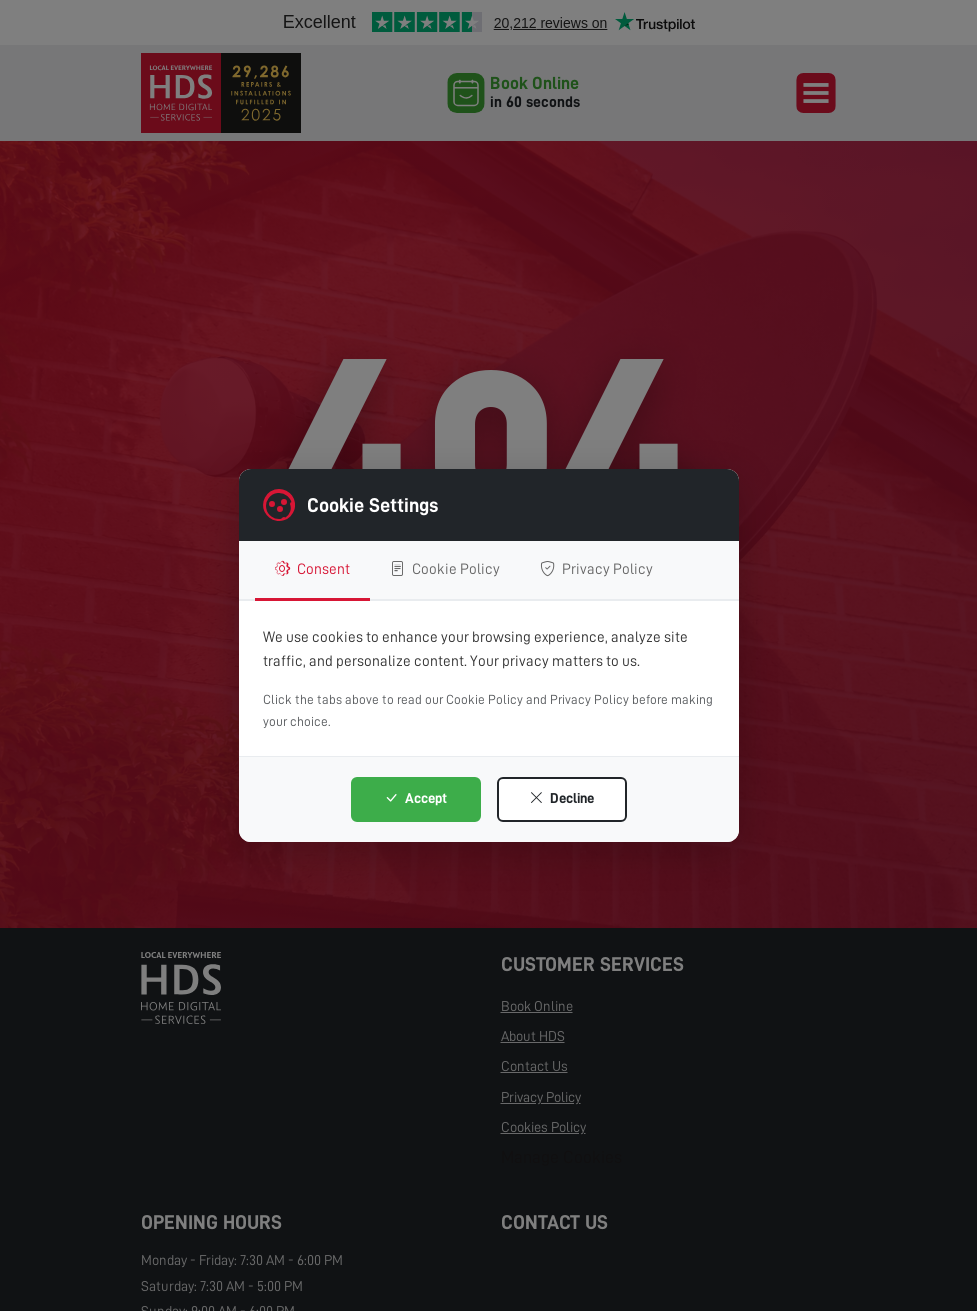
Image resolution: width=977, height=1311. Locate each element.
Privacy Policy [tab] (596, 569)
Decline (561, 798)
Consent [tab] (312, 569)
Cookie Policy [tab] (445, 569)
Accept (415, 798)
